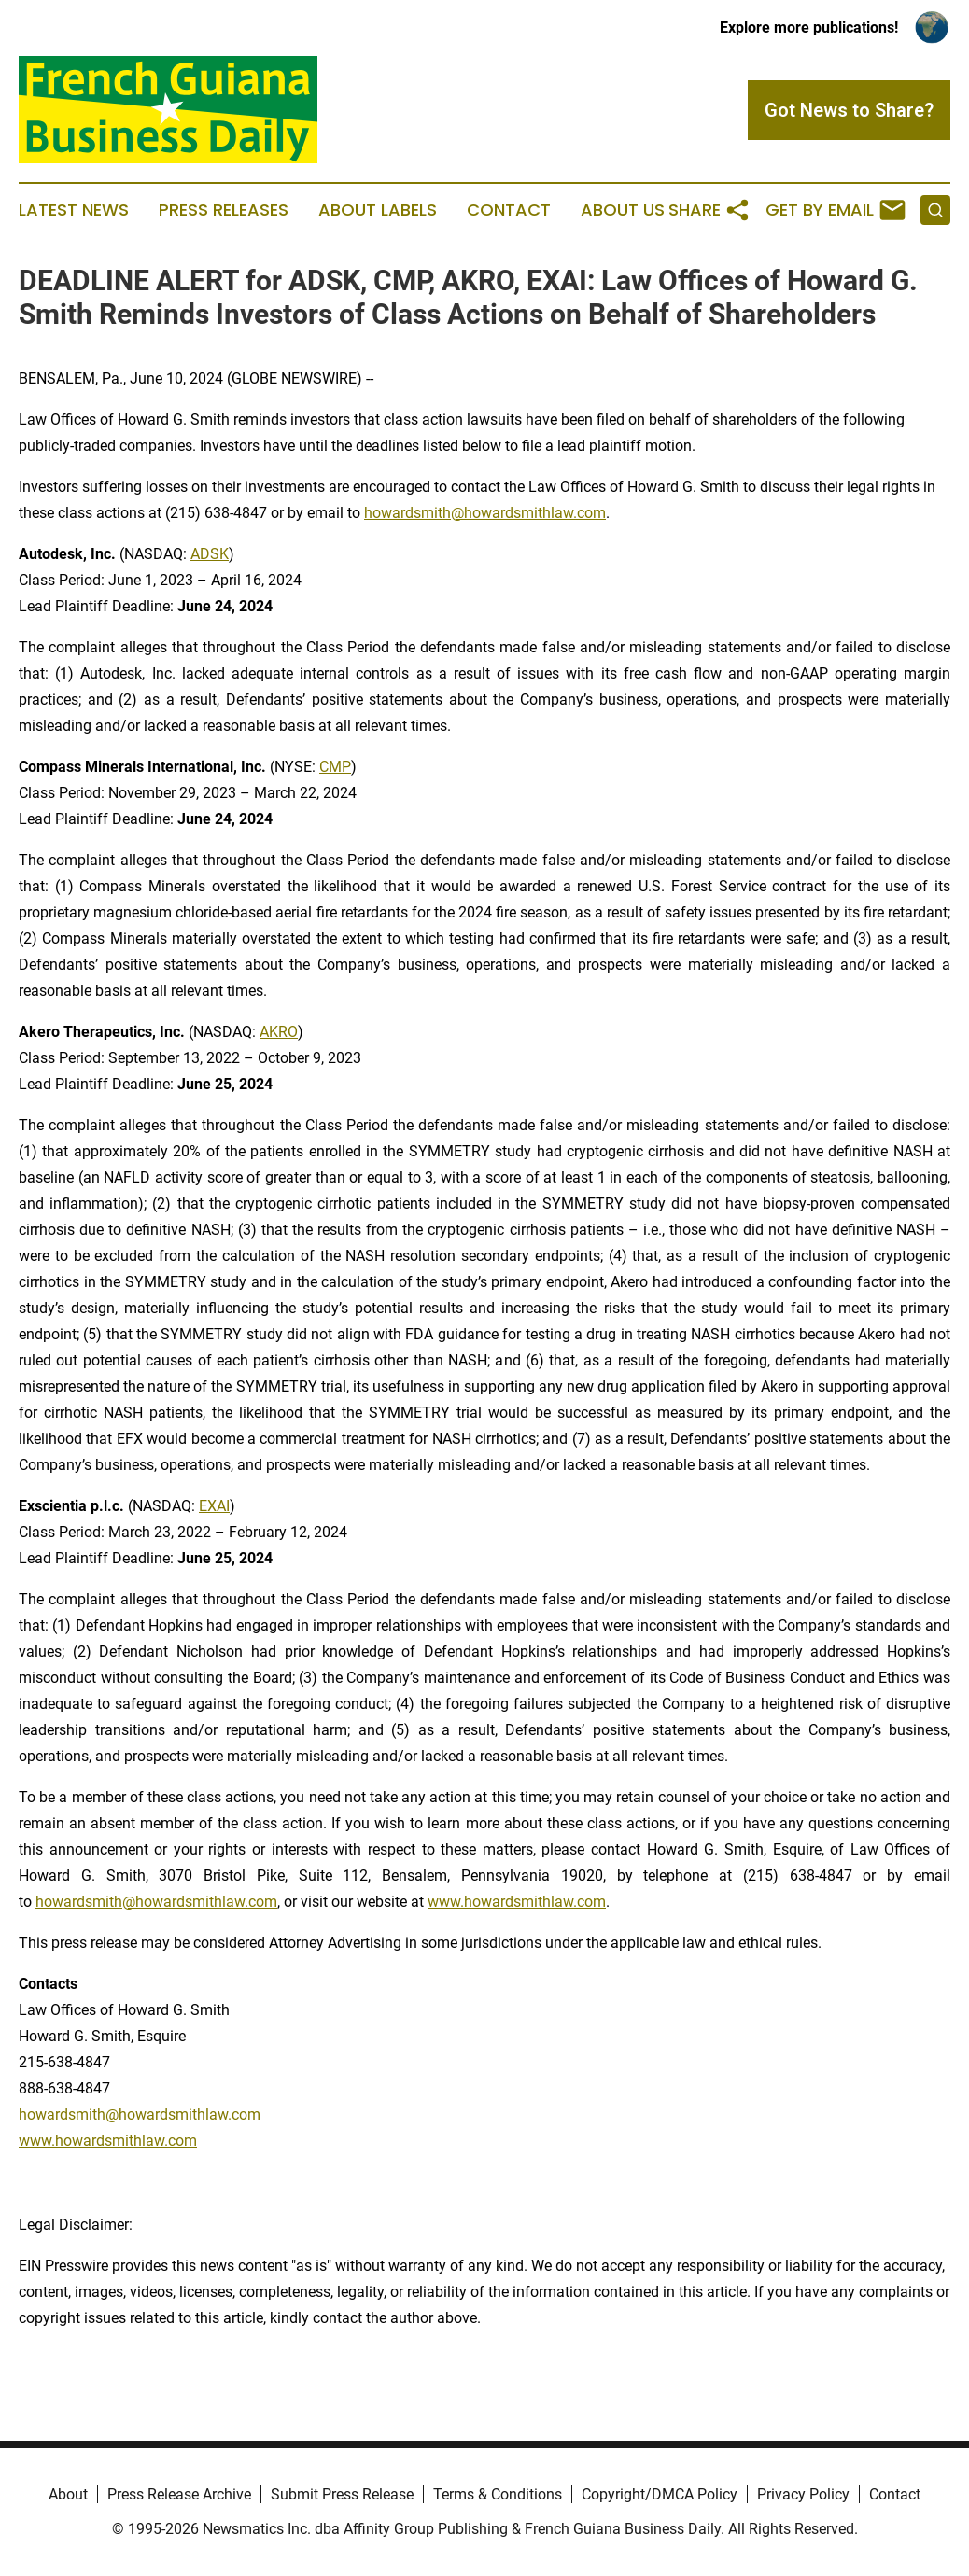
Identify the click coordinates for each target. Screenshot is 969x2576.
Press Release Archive (179, 2494)
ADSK (209, 554)
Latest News (74, 210)
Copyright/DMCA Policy (659, 2494)
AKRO (279, 1032)
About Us (623, 210)
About (68, 2494)
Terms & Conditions (497, 2494)
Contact (509, 210)
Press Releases (223, 210)
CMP (335, 767)
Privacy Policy (803, 2494)
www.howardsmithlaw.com (517, 1902)
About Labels (377, 210)
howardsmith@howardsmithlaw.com (485, 513)
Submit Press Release (342, 2494)
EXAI (214, 1506)
